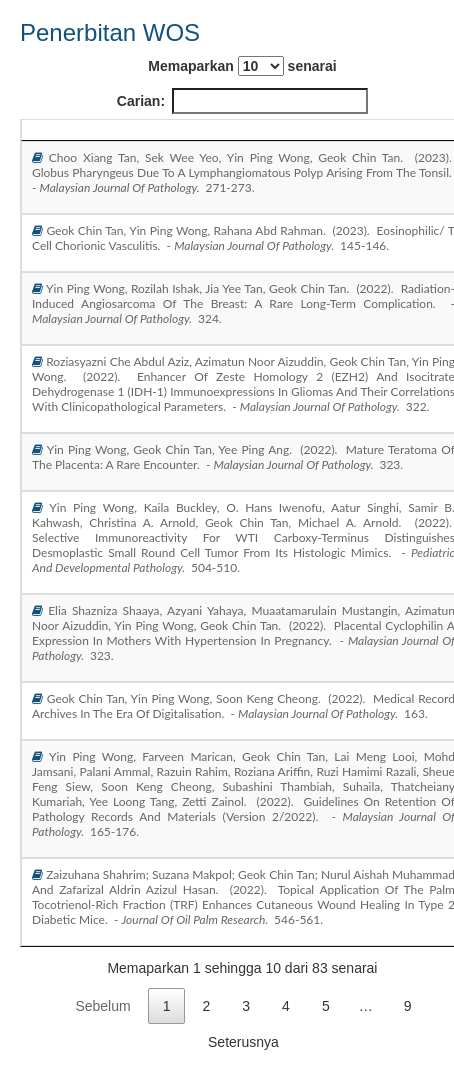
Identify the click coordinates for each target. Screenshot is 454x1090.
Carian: (242, 101)
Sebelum (102, 1006)
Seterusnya (243, 1042)
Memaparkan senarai (242, 66)
